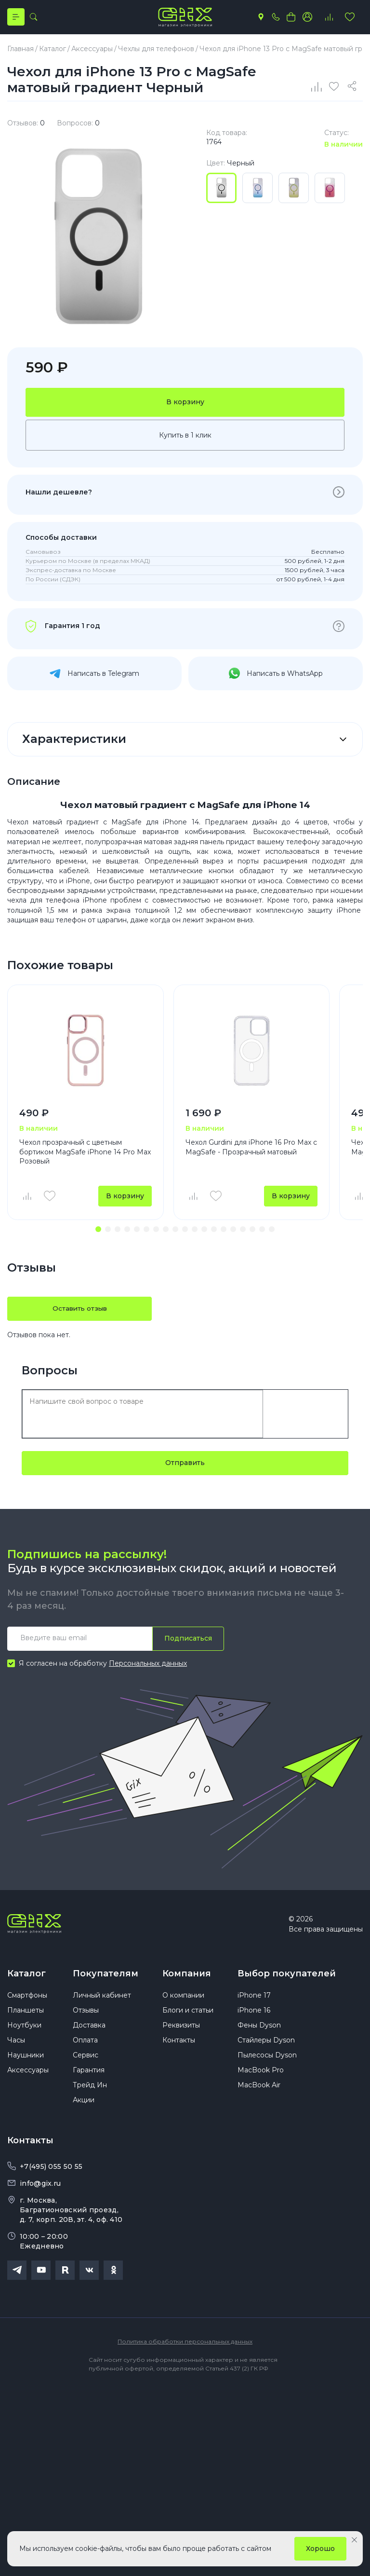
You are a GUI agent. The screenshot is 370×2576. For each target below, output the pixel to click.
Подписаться (188, 1642)
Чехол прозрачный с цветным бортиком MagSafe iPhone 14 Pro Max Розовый (85, 1154)
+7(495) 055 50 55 (51, 2173)
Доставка (89, 2032)
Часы (16, 2047)
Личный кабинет (102, 2003)
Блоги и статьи (187, 2018)
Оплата (85, 2047)
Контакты (178, 2047)
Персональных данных (148, 1666)
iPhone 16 (254, 2018)
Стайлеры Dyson (266, 2047)
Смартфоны (27, 2003)
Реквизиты (181, 2032)
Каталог (26, 1977)
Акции (83, 2107)
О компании (183, 2003)
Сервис (85, 2062)
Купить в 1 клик (185, 438)
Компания (186, 1977)
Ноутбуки (24, 2032)
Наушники (25, 2062)
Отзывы (86, 2018)
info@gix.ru (40, 2190)
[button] (98, 1233)
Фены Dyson (259, 2032)
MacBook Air (259, 2092)
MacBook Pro (261, 2077)
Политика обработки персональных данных (185, 2348)
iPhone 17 (254, 2003)
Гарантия (89, 2077)
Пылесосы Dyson (267, 2062)
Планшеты (25, 2018)
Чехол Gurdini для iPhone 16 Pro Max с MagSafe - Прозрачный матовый (251, 1150)
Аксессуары (28, 2077)
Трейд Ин (90, 2092)
